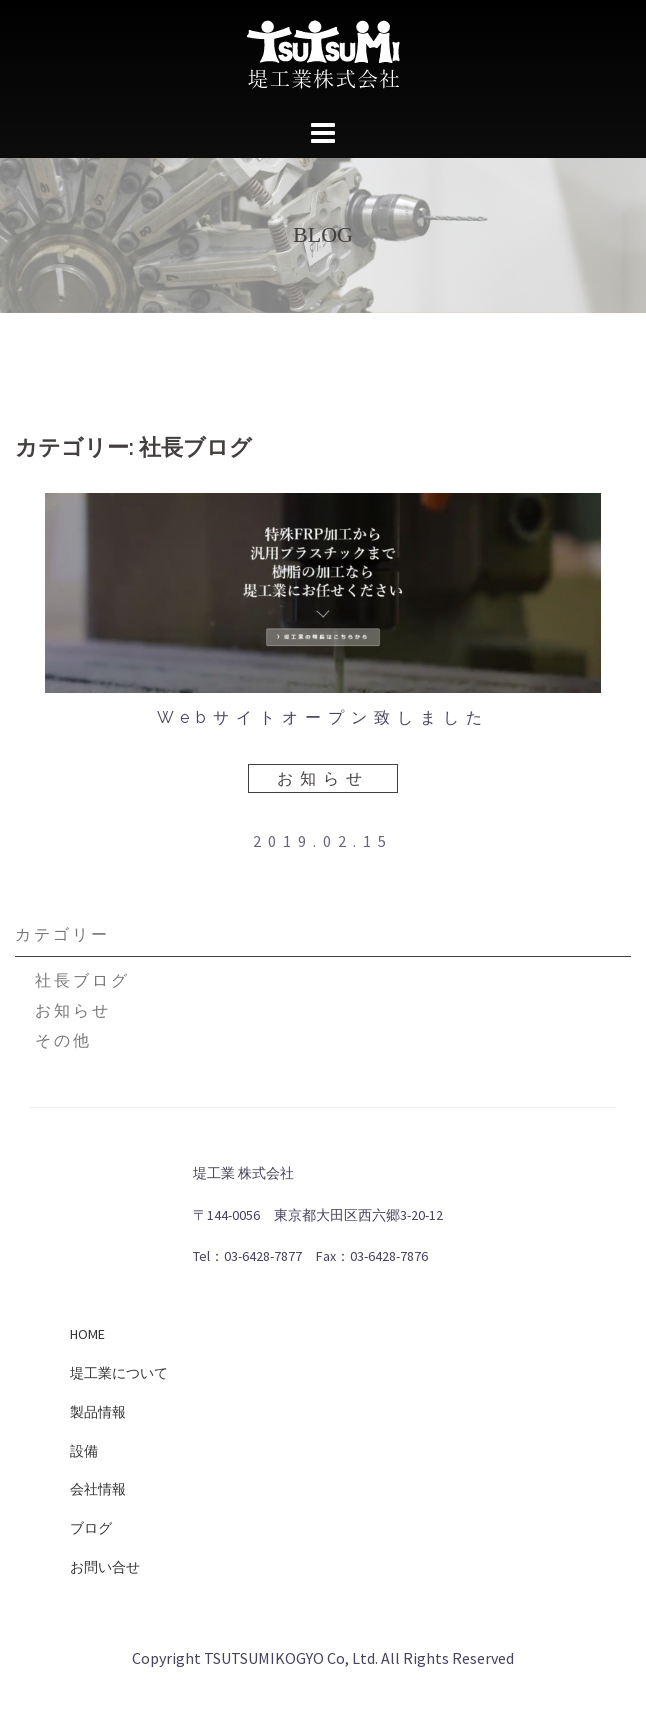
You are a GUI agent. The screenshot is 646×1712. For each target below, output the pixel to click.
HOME (87, 1334)
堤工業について (119, 1373)
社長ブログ (82, 980)
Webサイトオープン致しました (323, 717)
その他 (63, 1040)
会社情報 (98, 1489)
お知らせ (323, 778)
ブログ (91, 1528)
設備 (84, 1451)
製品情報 (98, 1412)
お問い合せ (105, 1567)
